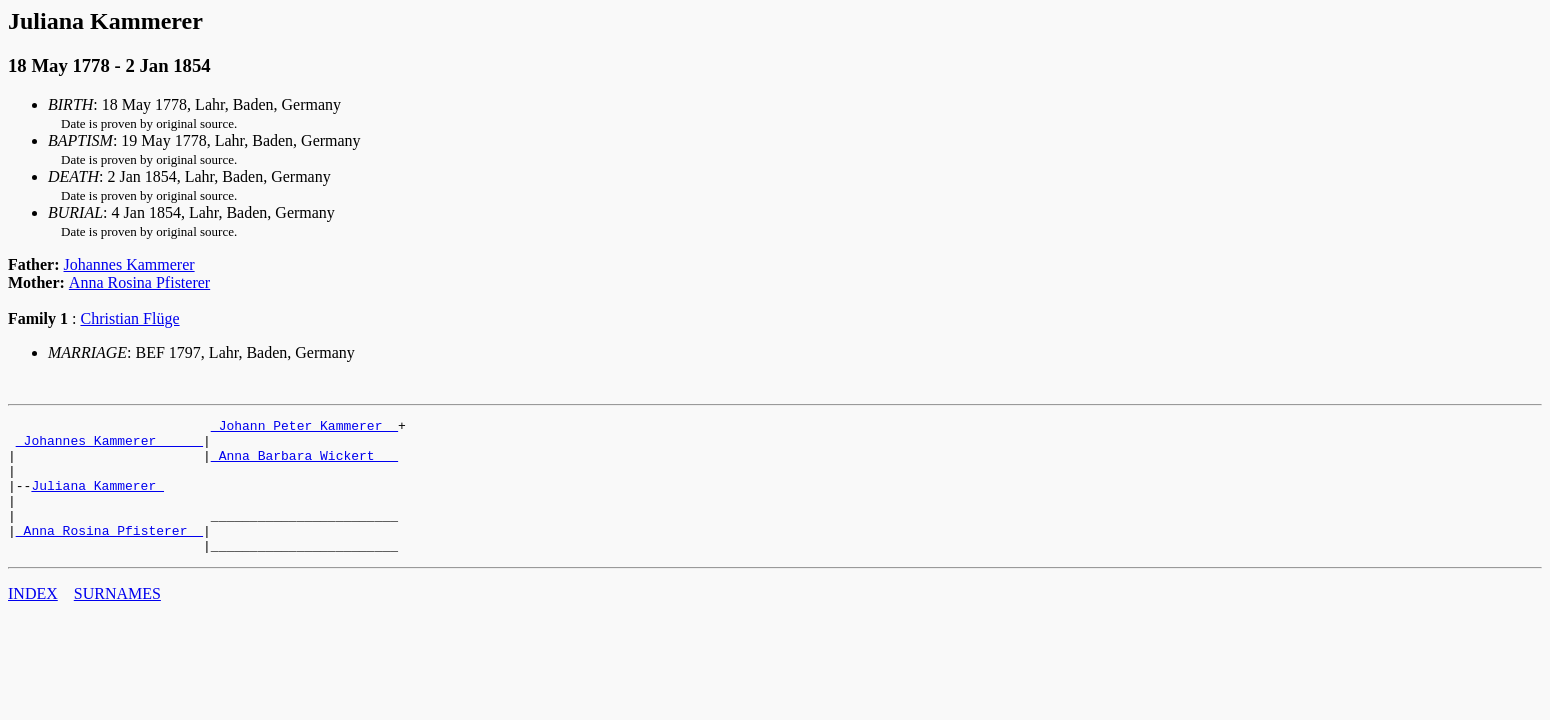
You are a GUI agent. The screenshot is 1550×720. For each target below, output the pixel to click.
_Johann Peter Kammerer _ (304, 428)
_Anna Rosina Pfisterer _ (109, 554)
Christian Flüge (129, 318)
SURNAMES (117, 620)
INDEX (33, 620)
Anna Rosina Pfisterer (139, 282)
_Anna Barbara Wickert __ (304, 464)
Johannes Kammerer (129, 264)
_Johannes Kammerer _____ (109, 446)
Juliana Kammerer (97, 500)
